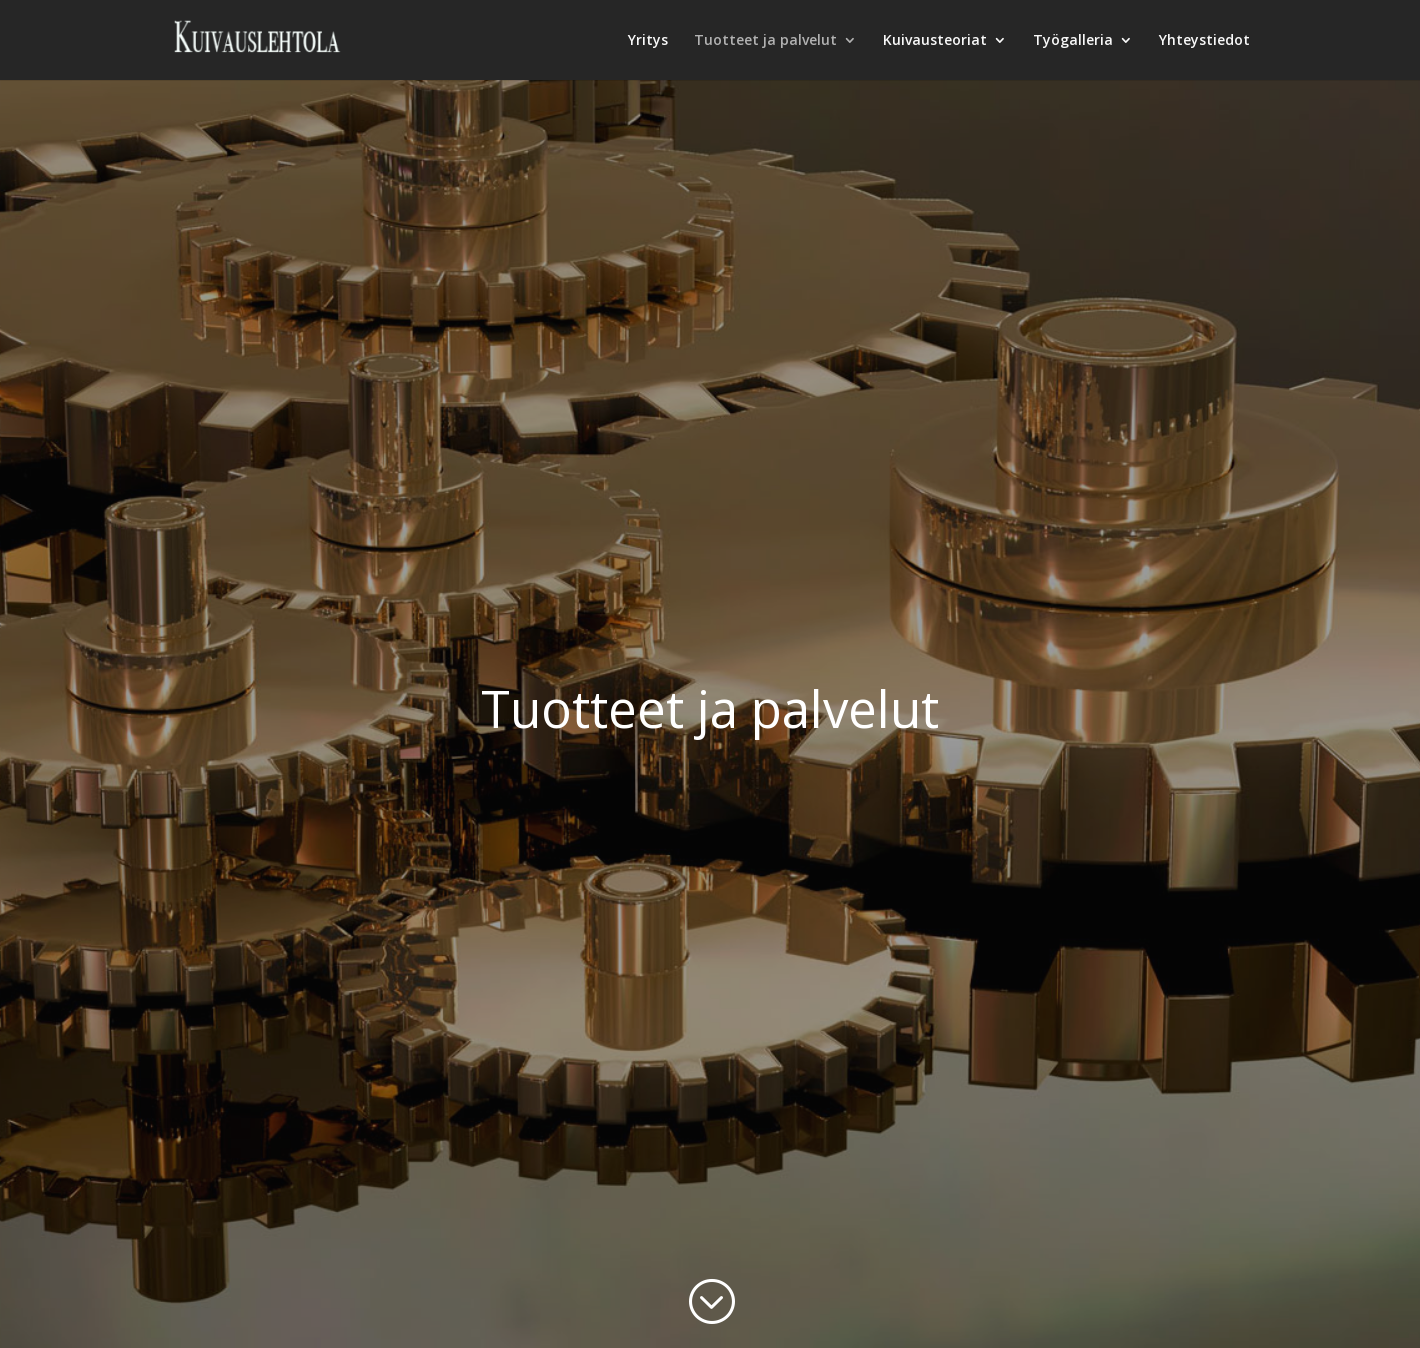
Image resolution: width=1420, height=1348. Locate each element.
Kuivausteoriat (935, 41)
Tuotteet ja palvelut (765, 41)
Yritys (648, 41)
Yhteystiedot (1204, 41)
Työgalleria (1073, 41)
